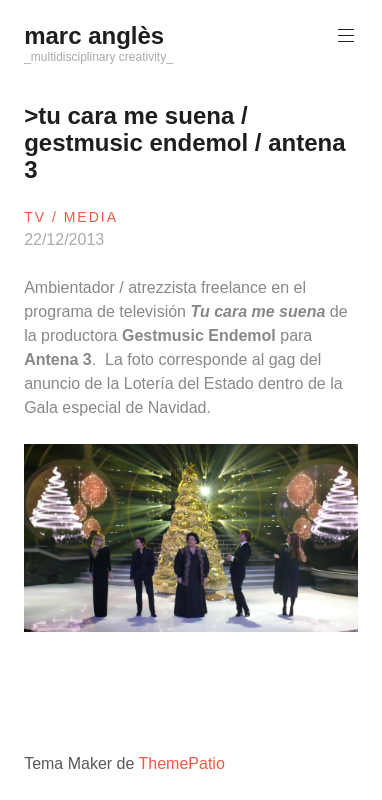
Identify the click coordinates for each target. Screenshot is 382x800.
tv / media (71, 217)
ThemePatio (182, 763)
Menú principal (344, 35)
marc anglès (94, 35)
